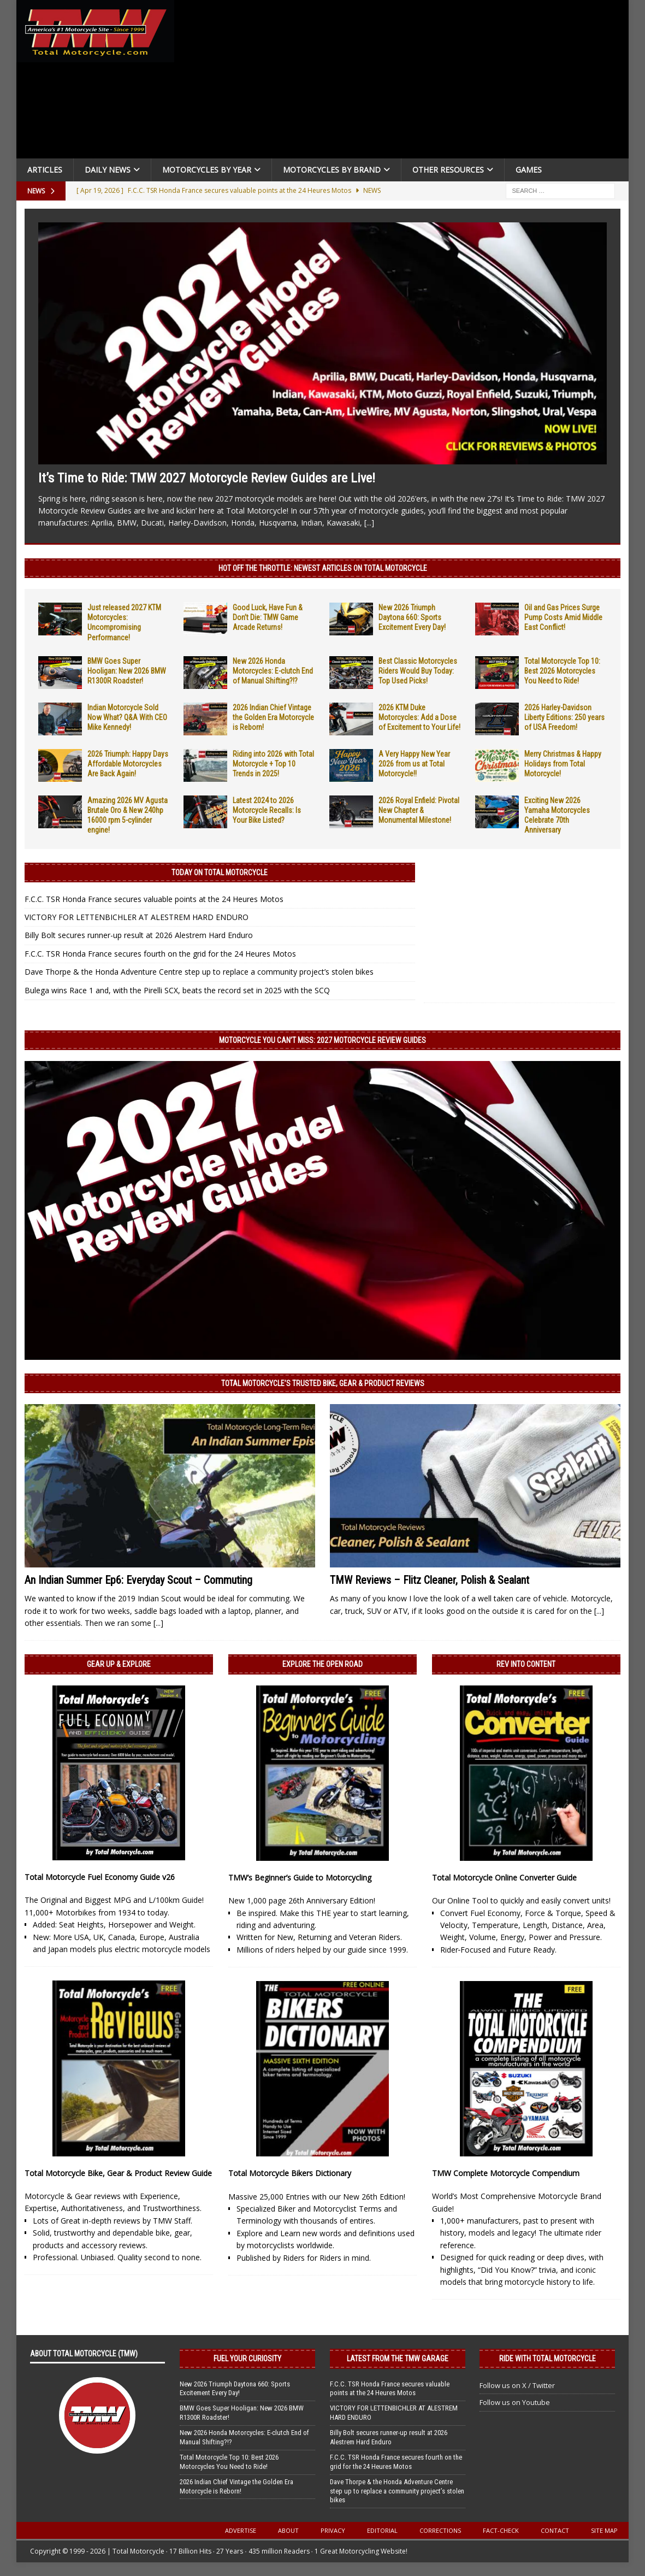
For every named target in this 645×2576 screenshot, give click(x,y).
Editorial (382, 2530)
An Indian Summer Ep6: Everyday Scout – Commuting (138, 1580)
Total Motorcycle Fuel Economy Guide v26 (100, 1877)
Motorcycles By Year (206, 169)
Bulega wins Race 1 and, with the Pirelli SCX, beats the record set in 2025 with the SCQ (177, 990)
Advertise (240, 2530)
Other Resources (448, 169)
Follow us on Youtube (515, 2402)
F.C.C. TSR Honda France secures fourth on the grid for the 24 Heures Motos (160, 953)
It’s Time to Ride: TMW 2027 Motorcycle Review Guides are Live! (206, 478)
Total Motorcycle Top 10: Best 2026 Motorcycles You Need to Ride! (562, 671)
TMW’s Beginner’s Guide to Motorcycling (299, 1877)
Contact (555, 2530)
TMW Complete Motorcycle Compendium (505, 2173)
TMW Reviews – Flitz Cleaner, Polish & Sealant (429, 1580)
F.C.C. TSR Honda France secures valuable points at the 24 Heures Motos (154, 899)
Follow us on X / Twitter (517, 2385)
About (288, 2530)
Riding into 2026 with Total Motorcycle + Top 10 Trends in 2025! (273, 764)
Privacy (333, 2530)
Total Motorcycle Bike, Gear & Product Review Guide (118, 2173)
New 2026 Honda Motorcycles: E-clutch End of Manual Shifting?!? (273, 671)
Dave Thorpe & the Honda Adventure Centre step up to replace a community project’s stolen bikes (199, 971)
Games (529, 169)
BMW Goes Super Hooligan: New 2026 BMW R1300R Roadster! (126, 671)
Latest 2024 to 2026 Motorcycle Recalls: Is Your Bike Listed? (267, 810)
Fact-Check (501, 2530)
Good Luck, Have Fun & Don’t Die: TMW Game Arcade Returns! (268, 617)
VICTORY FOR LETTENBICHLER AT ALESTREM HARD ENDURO (136, 917)
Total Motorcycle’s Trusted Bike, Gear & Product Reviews (322, 1383)
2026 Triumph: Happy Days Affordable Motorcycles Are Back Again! (127, 764)
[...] (369, 522)
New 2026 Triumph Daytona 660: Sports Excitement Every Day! (412, 617)
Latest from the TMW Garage (397, 2358)
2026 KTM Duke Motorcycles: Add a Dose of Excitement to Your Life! (419, 717)
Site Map (604, 2530)
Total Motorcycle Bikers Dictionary (289, 2173)
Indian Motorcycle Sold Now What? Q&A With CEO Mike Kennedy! (127, 717)
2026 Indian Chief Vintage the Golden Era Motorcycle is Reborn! (273, 717)
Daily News (108, 169)
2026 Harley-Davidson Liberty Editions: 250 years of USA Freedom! (564, 717)
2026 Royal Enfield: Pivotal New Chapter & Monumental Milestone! (418, 810)
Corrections (440, 2530)
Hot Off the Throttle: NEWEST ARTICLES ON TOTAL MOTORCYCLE (322, 568)
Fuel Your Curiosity (247, 2358)
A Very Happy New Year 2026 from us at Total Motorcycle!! (414, 764)
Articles (44, 169)
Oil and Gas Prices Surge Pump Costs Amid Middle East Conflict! (563, 617)
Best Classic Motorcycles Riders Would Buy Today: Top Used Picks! (417, 671)
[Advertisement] (405, 81)
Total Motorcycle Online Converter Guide (504, 1877)
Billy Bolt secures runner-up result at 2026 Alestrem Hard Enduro (139, 935)
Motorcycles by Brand (332, 169)
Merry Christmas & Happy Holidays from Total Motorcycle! (562, 764)
